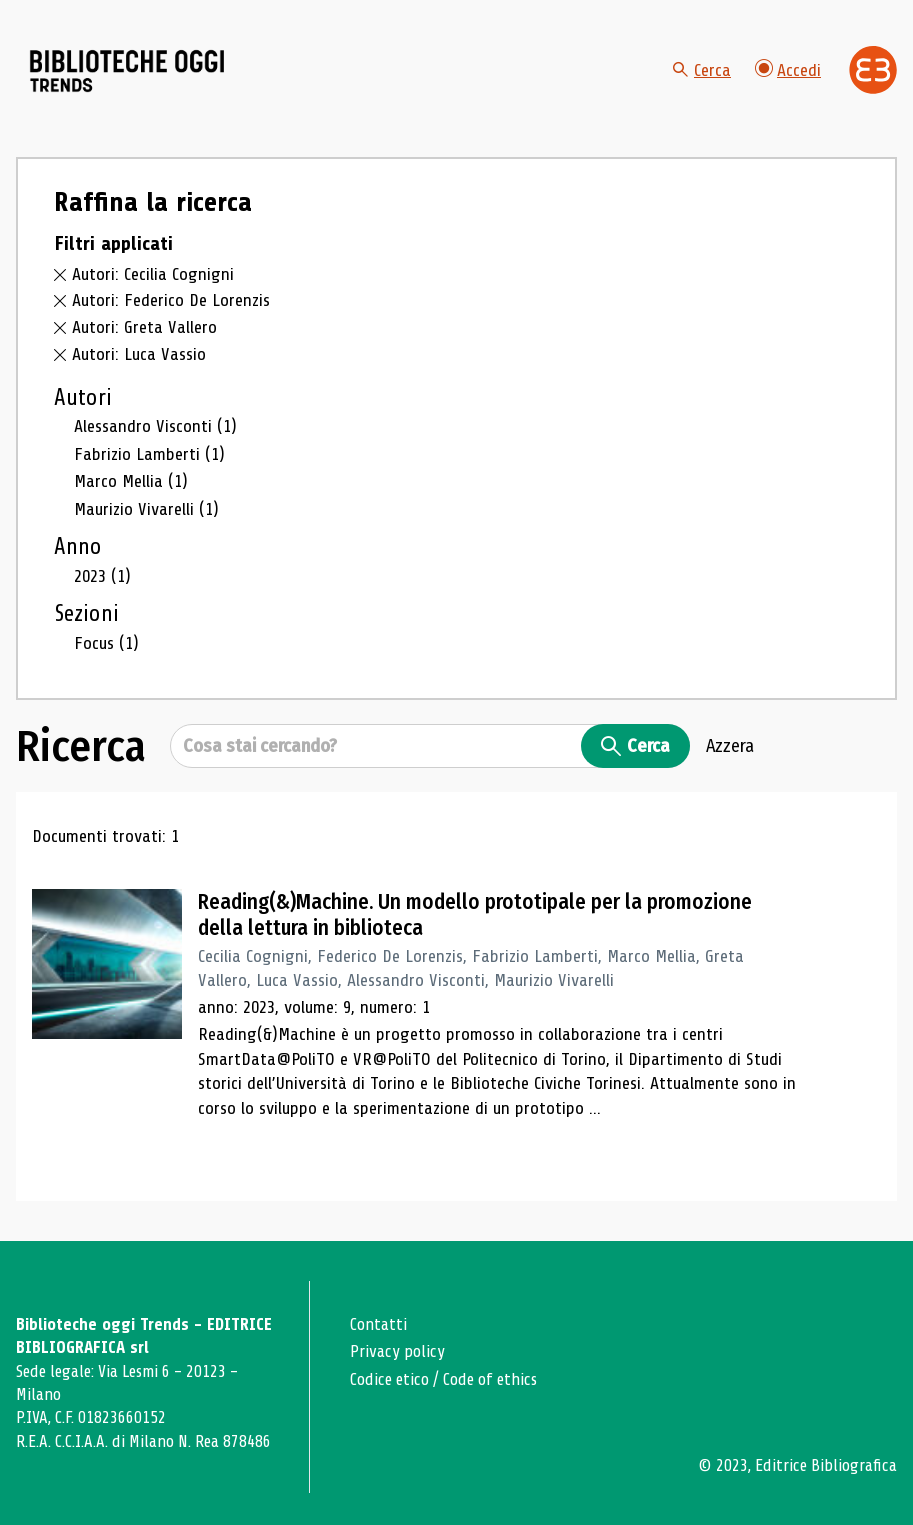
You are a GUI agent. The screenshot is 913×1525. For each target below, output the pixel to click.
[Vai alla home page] (128, 71)
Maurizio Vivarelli (146, 509)
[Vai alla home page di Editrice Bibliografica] (873, 70)
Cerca (702, 70)
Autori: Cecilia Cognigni (153, 274)
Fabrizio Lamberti (149, 454)
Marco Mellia (131, 481)
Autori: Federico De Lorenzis (171, 300)
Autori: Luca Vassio (139, 354)
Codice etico (389, 1379)
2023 (102, 576)
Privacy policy (397, 1351)
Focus (106, 643)
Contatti (378, 1324)
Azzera (730, 746)
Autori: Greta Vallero (144, 327)
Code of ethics (490, 1379)
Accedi (788, 69)
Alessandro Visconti (155, 426)
